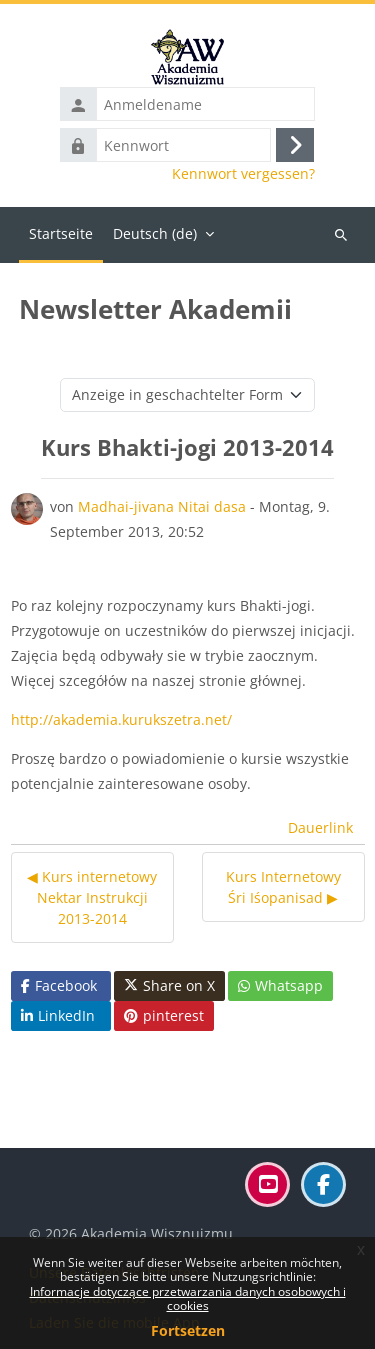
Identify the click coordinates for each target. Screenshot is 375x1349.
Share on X (169, 986)
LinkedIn (58, 1015)
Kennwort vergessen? (243, 174)
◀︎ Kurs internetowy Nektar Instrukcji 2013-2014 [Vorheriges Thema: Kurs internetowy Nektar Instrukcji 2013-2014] (92, 897)
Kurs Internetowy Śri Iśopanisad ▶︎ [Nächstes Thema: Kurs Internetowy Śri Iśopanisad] (283, 887)
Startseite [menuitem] (61, 233)
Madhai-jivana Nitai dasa (162, 506)
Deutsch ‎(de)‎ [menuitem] (155, 233)
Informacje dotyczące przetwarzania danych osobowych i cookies (188, 1298)
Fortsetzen (188, 1330)
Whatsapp (280, 985)
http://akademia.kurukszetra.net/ (121, 719)
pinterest (164, 1015)
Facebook (59, 985)
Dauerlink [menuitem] (320, 827)
